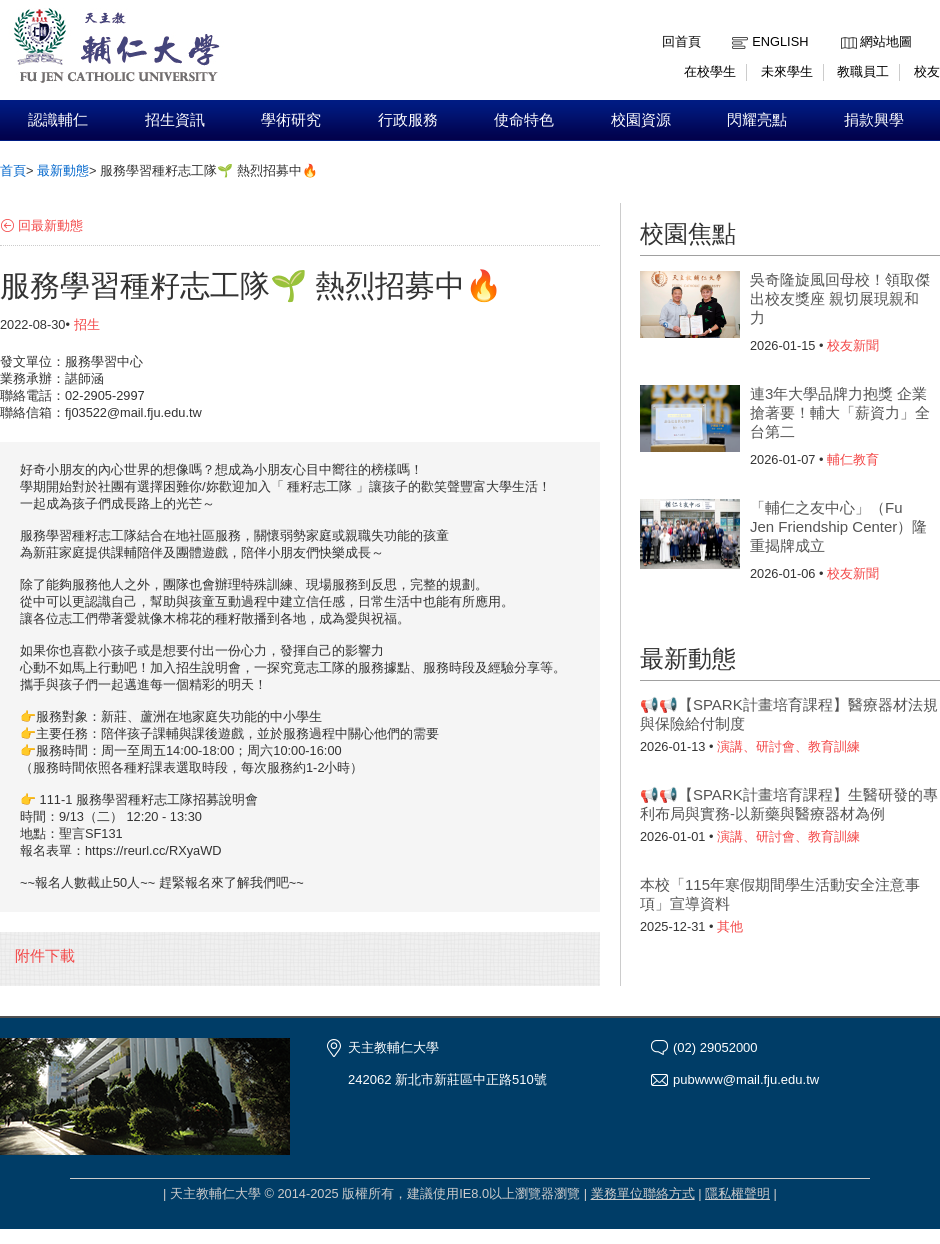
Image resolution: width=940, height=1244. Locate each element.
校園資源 (641, 120)
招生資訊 (175, 120)
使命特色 (524, 120)
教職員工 (863, 71)
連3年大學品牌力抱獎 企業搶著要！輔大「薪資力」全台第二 (840, 412)
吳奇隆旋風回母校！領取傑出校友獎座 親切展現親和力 (840, 298)
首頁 (13, 170)
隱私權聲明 (737, 1193)
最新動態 (63, 170)
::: (845, 26)
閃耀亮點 (757, 120)
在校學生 (710, 71)
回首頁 (681, 41)
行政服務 (408, 120)
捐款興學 (874, 120)
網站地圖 (886, 41)
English (780, 41)
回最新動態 (50, 225)
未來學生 (787, 71)
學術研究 (291, 120)
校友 (927, 71)
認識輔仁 (58, 120)
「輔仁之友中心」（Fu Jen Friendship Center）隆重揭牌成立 (838, 526)
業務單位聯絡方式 (643, 1193)
